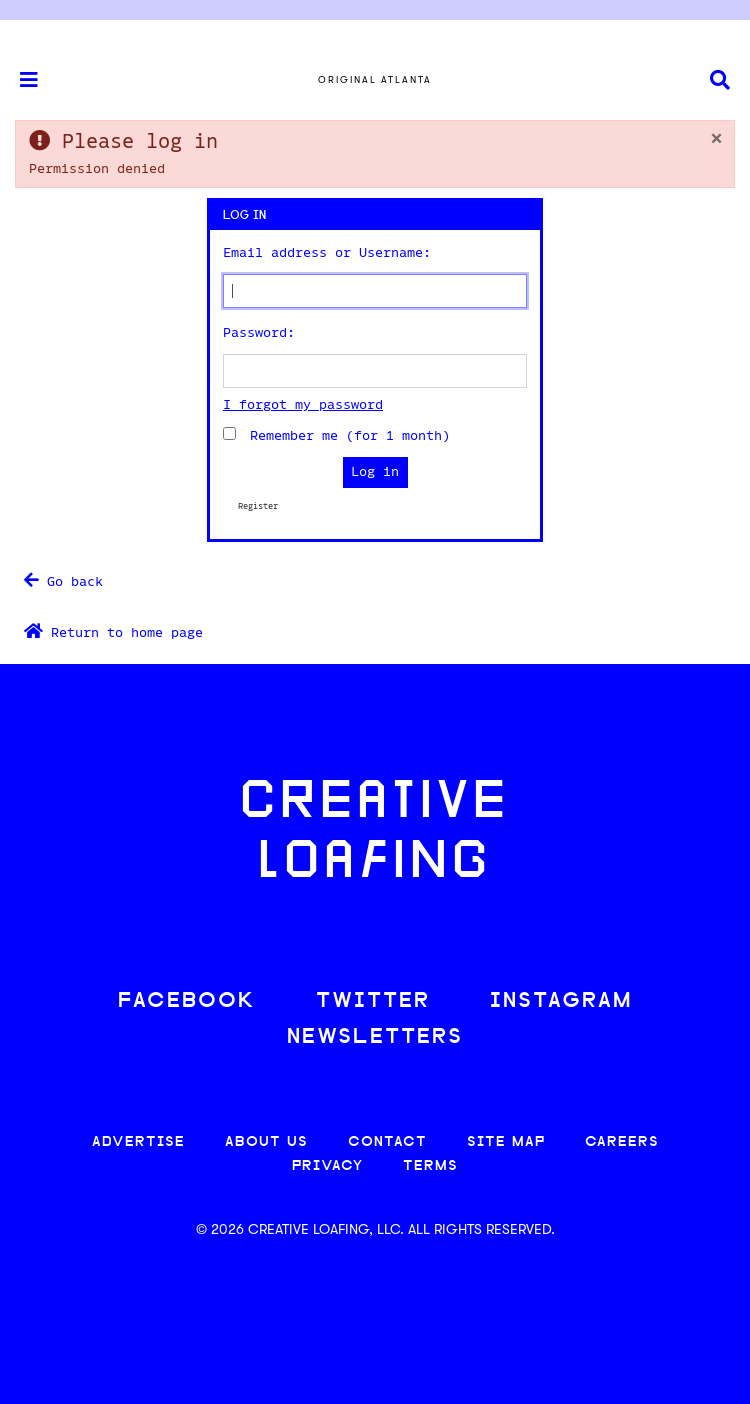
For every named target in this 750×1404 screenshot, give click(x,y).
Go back (63, 580)
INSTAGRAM (561, 1001)
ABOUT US (266, 1142)
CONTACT (387, 1142)
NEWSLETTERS (375, 1037)
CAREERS (622, 1142)
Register (258, 506)
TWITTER (373, 1001)
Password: (259, 333)
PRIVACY (327, 1166)
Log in (375, 472)
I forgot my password (303, 405)
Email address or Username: (327, 253)
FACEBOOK (187, 1001)
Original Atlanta (375, 79)
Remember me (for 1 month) (343, 435)
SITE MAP (506, 1142)
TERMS (430, 1166)
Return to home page (113, 631)
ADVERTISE (138, 1142)
